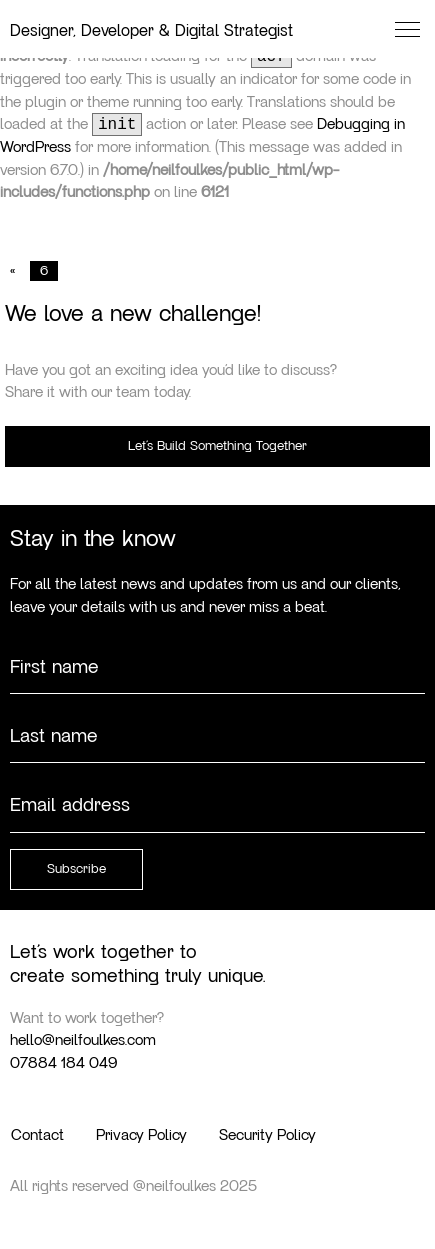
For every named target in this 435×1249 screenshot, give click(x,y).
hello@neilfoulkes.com (83, 1040)
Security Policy (267, 1135)
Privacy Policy (141, 1135)
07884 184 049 (63, 1063)
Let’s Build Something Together (217, 446)
